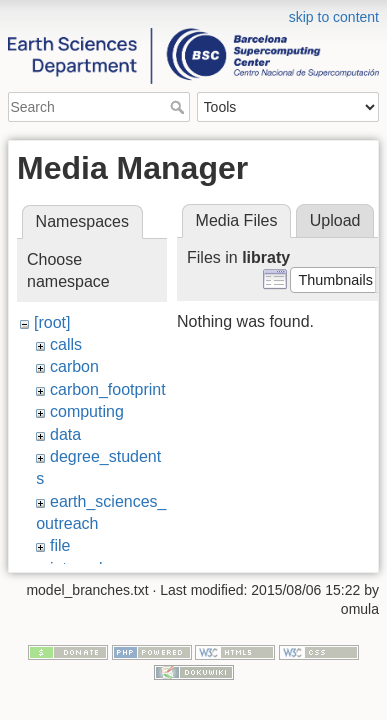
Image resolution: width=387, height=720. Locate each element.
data (65, 434)
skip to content (334, 17)
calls (66, 344)
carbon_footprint (108, 389)
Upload (335, 220)
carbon (74, 366)
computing (87, 411)
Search (179, 107)
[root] (52, 322)
